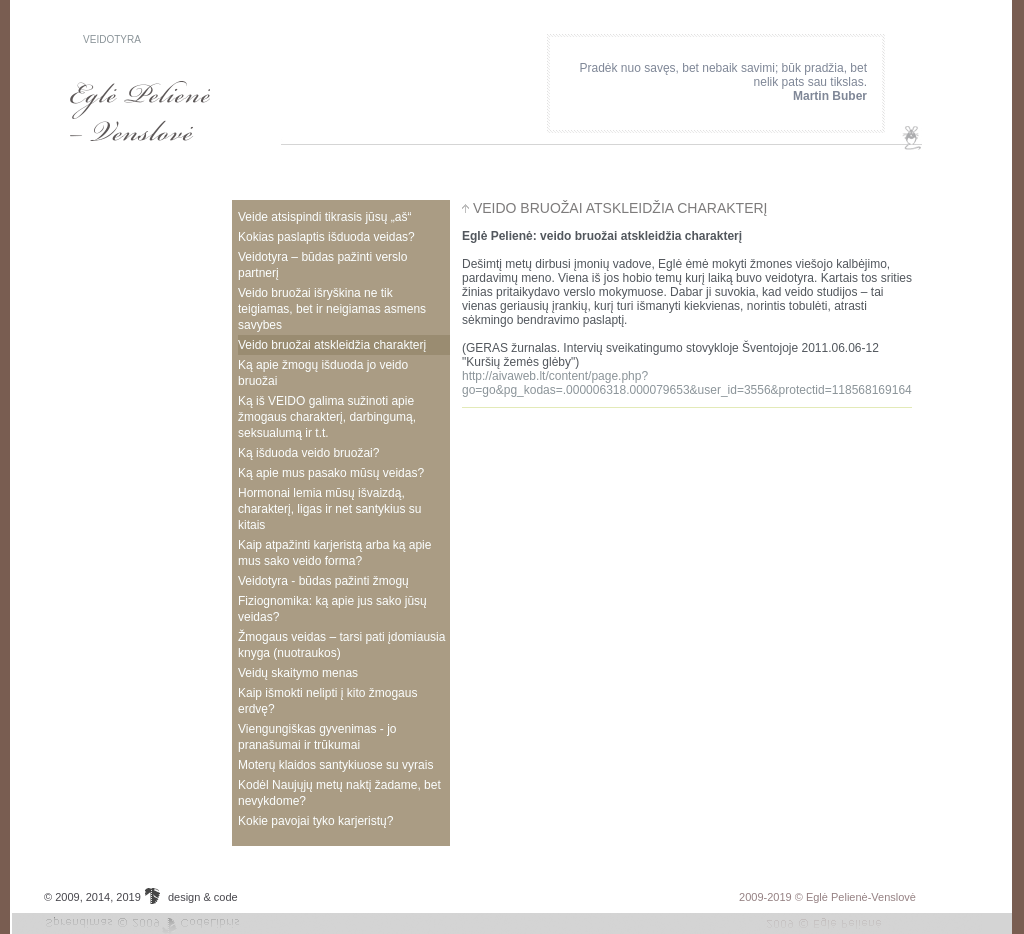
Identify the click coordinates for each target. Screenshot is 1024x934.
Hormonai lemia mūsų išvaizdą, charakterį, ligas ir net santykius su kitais (329, 509)
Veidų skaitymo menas (298, 673)
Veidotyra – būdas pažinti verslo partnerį (322, 265)
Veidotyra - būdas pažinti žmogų (323, 581)
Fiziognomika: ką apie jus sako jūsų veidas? (332, 609)
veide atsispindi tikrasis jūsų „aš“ (324, 217)
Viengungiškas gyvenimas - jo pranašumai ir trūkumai (317, 737)
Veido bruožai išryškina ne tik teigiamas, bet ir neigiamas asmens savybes (332, 309)
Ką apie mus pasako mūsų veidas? (331, 473)
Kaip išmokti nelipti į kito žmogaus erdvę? (327, 701)
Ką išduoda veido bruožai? (308, 453)
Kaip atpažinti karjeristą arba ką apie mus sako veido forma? (334, 553)
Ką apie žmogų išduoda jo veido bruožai (323, 373)
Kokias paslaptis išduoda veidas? (326, 237)
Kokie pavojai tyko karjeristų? (315, 821)
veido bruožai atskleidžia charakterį (332, 345)
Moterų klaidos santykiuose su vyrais (335, 765)
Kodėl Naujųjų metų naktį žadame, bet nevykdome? (339, 793)
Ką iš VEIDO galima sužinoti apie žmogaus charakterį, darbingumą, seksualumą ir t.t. (327, 417)
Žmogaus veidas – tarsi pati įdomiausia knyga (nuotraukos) (341, 645)
